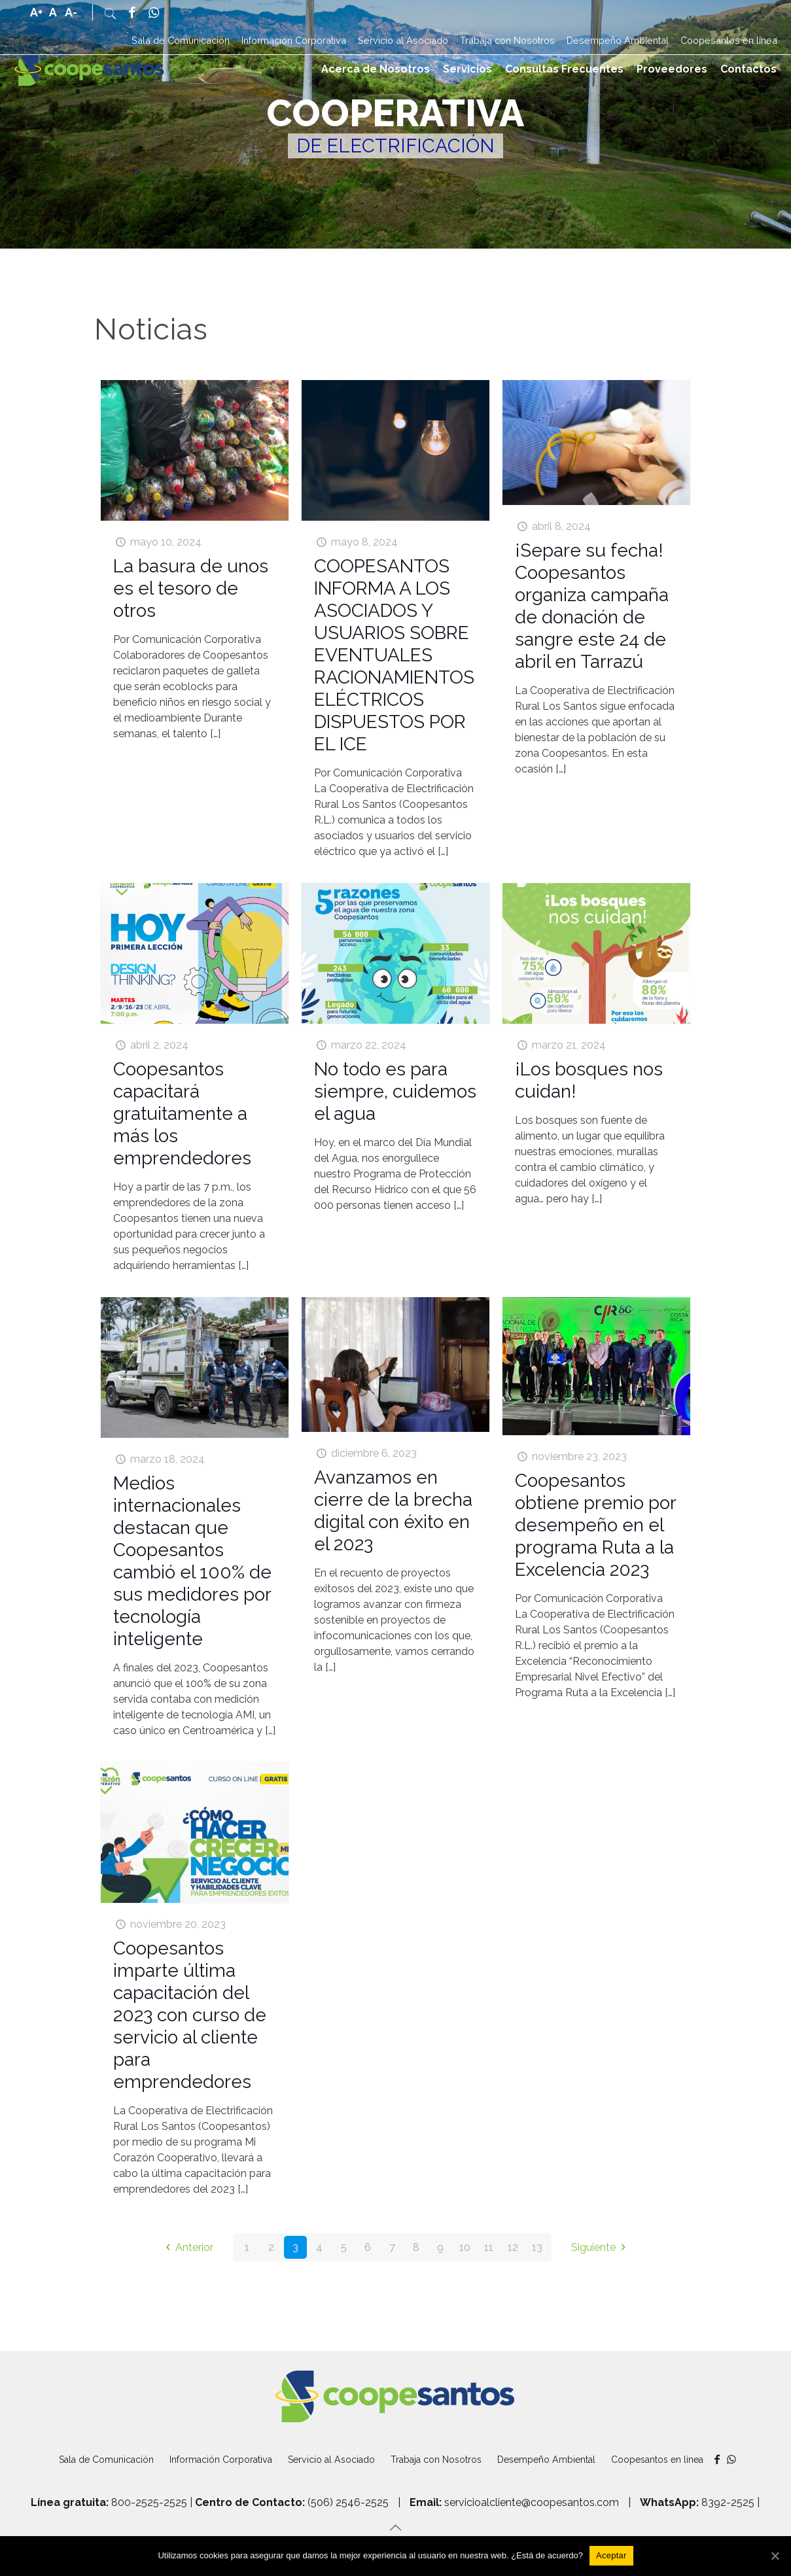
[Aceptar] (611, 2556)
